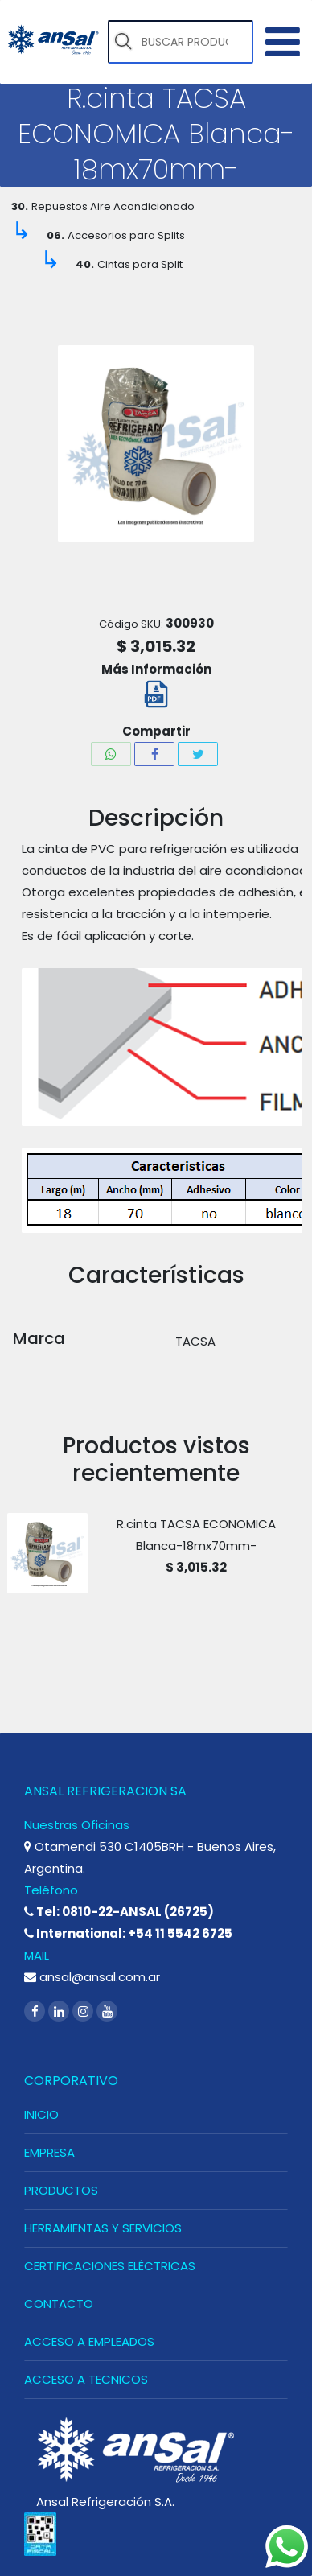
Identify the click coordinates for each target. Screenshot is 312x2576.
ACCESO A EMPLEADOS (89, 2341)
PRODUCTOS (61, 2190)
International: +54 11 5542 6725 (128, 1933)
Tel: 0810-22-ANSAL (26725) (119, 1911)
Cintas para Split (140, 264)
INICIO (41, 2114)
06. (55, 235)
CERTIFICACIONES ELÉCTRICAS (109, 2265)
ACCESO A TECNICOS (86, 2379)
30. (19, 206)
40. (85, 264)
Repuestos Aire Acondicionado (113, 206)
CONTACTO (58, 2303)
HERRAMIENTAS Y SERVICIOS (103, 2227)
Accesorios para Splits (126, 235)
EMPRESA (49, 2152)
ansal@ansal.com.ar (92, 1976)
